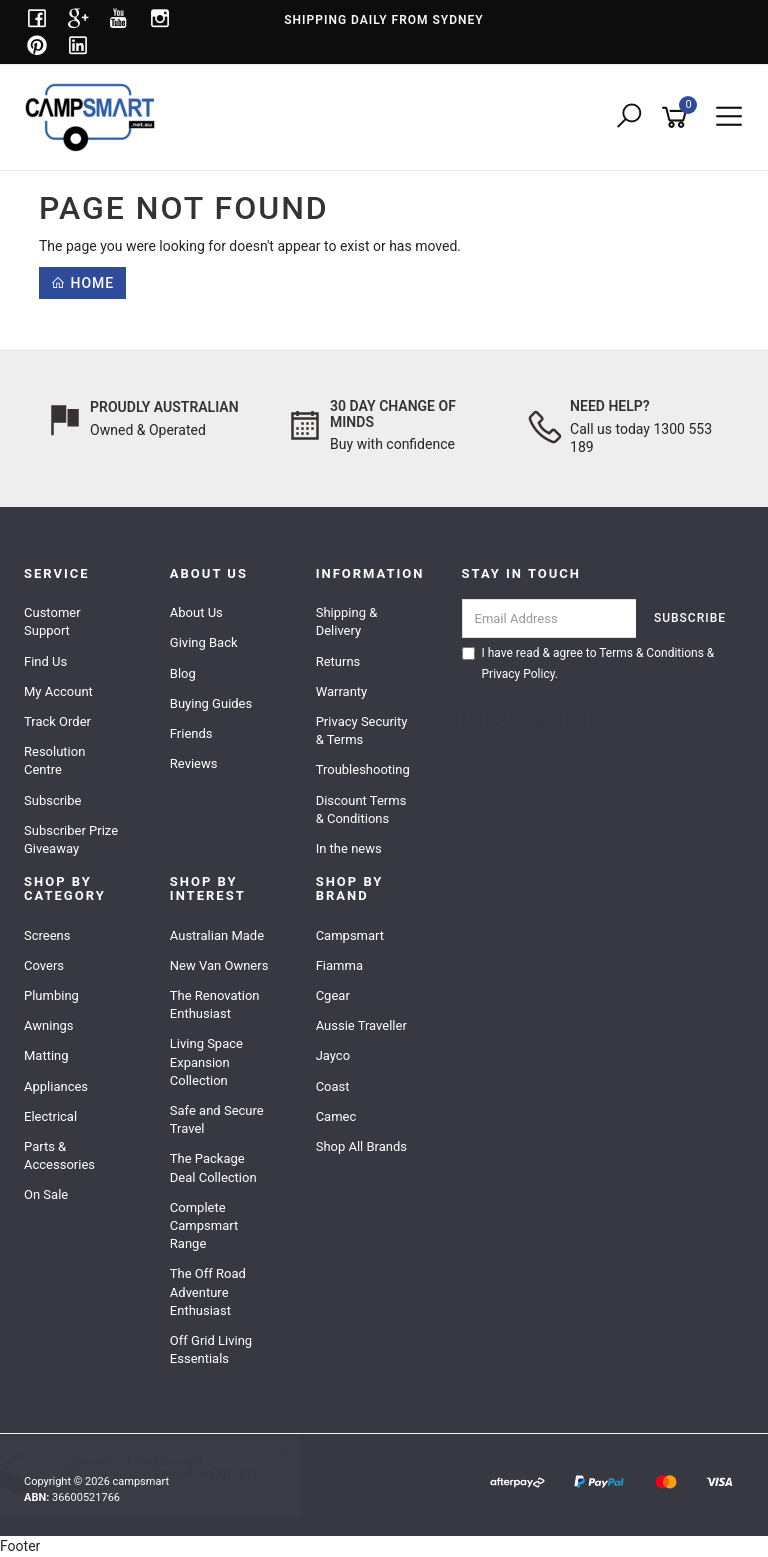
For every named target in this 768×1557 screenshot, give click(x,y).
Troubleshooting (363, 769)
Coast (333, 1086)
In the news (349, 848)
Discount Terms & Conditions (361, 809)
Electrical (50, 1116)
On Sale (46, 1194)
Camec (336, 1116)
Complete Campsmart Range (204, 1225)
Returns (338, 661)
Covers (44, 965)
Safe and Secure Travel (217, 1119)
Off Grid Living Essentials (211, 1349)
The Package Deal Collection (213, 1167)
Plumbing (51, 995)
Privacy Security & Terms (362, 730)
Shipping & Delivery (347, 621)
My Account (58, 691)
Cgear (333, 995)
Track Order (57, 721)
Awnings (49, 1025)
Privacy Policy (518, 674)
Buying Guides (211, 703)
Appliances (56, 1086)
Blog (183, 673)
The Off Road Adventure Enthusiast (208, 1291)
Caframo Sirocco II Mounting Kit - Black (183, 1474)
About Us (196, 612)
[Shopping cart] (678, 117)
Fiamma (339, 965)
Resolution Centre (54, 760)
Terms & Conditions (651, 653)
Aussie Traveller (361, 1025)
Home (82, 283)
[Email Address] (549, 618)
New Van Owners (219, 965)
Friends (191, 733)
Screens (47, 935)
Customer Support (52, 621)
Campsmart (350, 935)
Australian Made (217, 935)
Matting (46, 1055)
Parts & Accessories (59, 1155)
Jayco (333, 1055)
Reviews (194, 763)
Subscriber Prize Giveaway (71, 839)
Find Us (45, 661)
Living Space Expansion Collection (206, 1061)
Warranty (342, 691)
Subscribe (52, 800)
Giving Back (204, 642)
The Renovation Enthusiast (215, 1004)
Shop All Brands (361, 1146)
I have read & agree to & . (588, 663)
